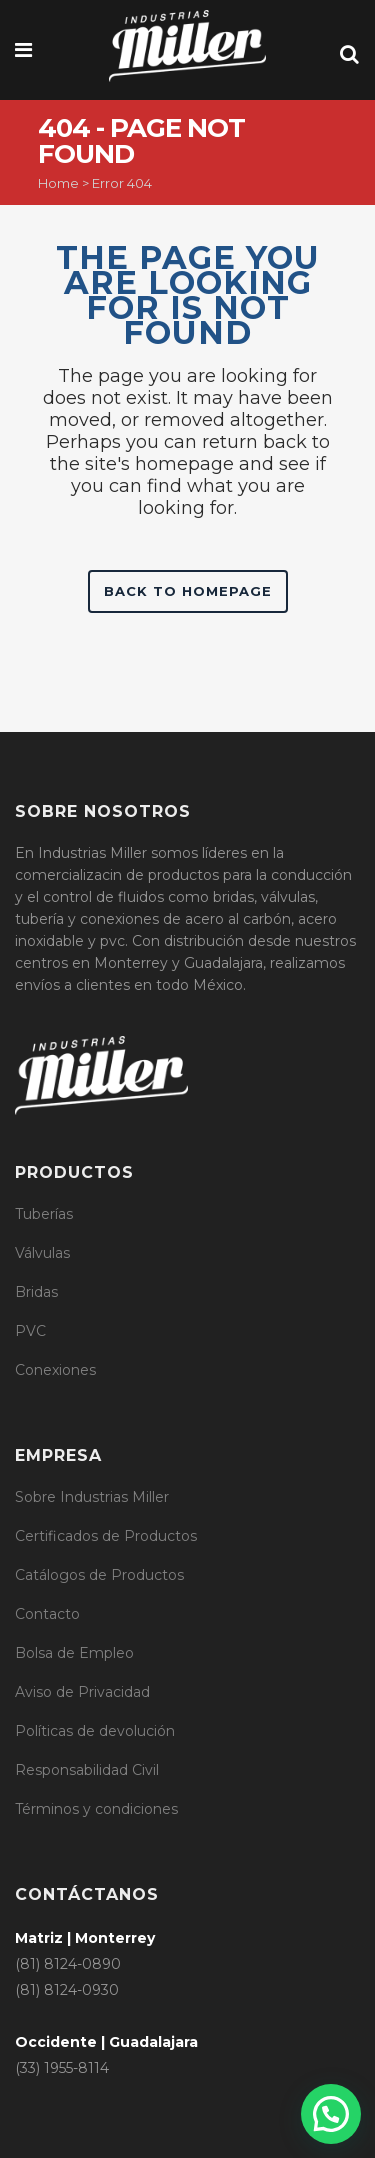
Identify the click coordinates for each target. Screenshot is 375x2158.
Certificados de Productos (106, 1536)
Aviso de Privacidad (82, 1692)
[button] (331, 2114)
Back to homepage (188, 591)
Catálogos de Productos (99, 1575)
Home (58, 183)
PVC (30, 1331)
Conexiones (55, 1370)
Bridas (36, 1292)
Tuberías (44, 1214)
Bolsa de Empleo (74, 1653)
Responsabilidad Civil (87, 1770)
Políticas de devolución (95, 1731)
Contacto (47, 1614)
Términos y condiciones (96, 1809)
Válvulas (42, 1253)
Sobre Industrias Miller (92, 1497)
